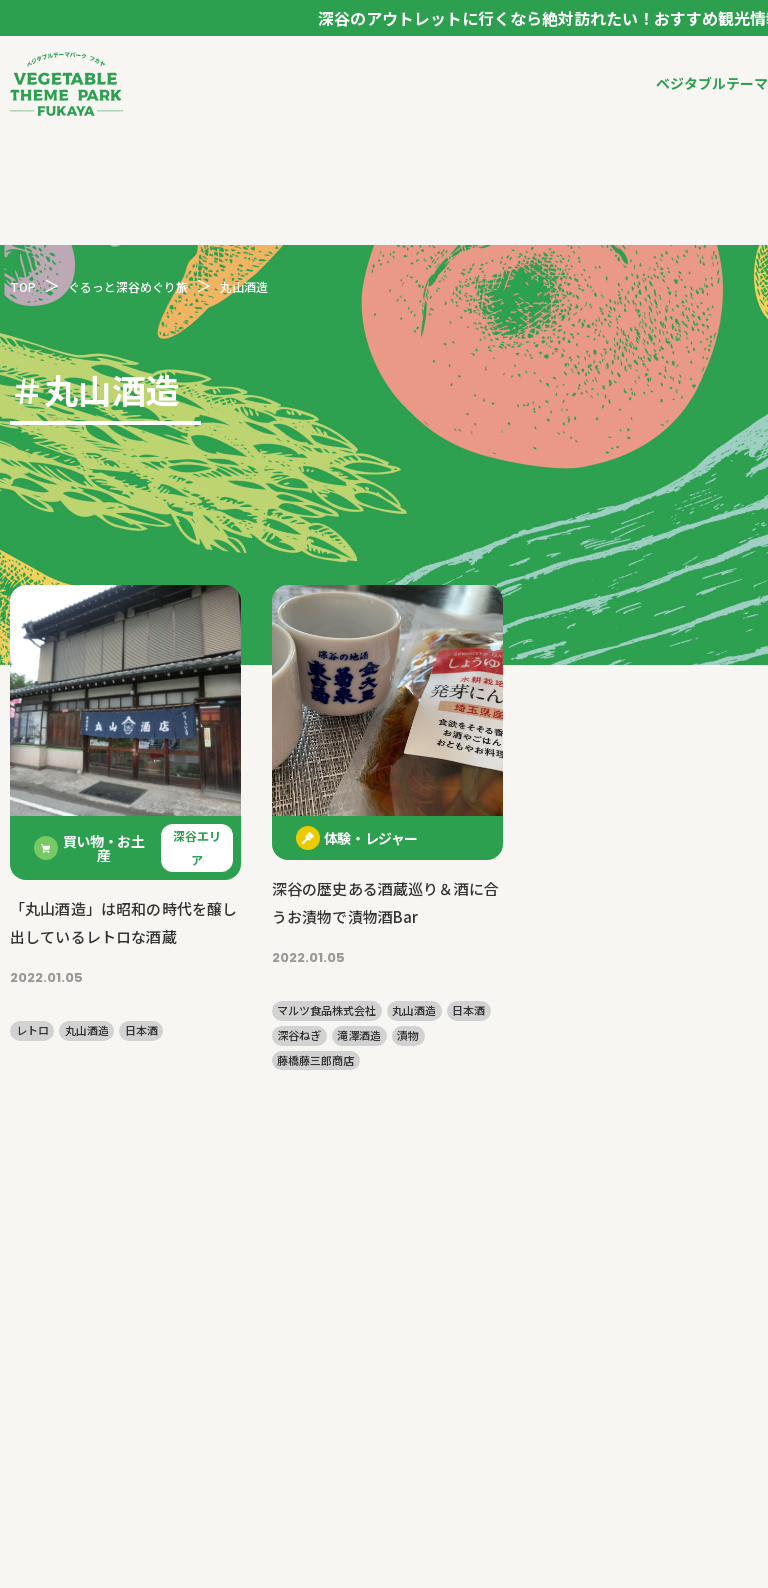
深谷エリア (197, 847)
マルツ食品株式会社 (326, 1010)
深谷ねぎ (299, 1035)
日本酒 (141, 1030)
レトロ (32, 1030)
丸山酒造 (87, 1030)
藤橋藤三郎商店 (315, 1060)
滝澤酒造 (359, 1035)
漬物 (408, 1035)
